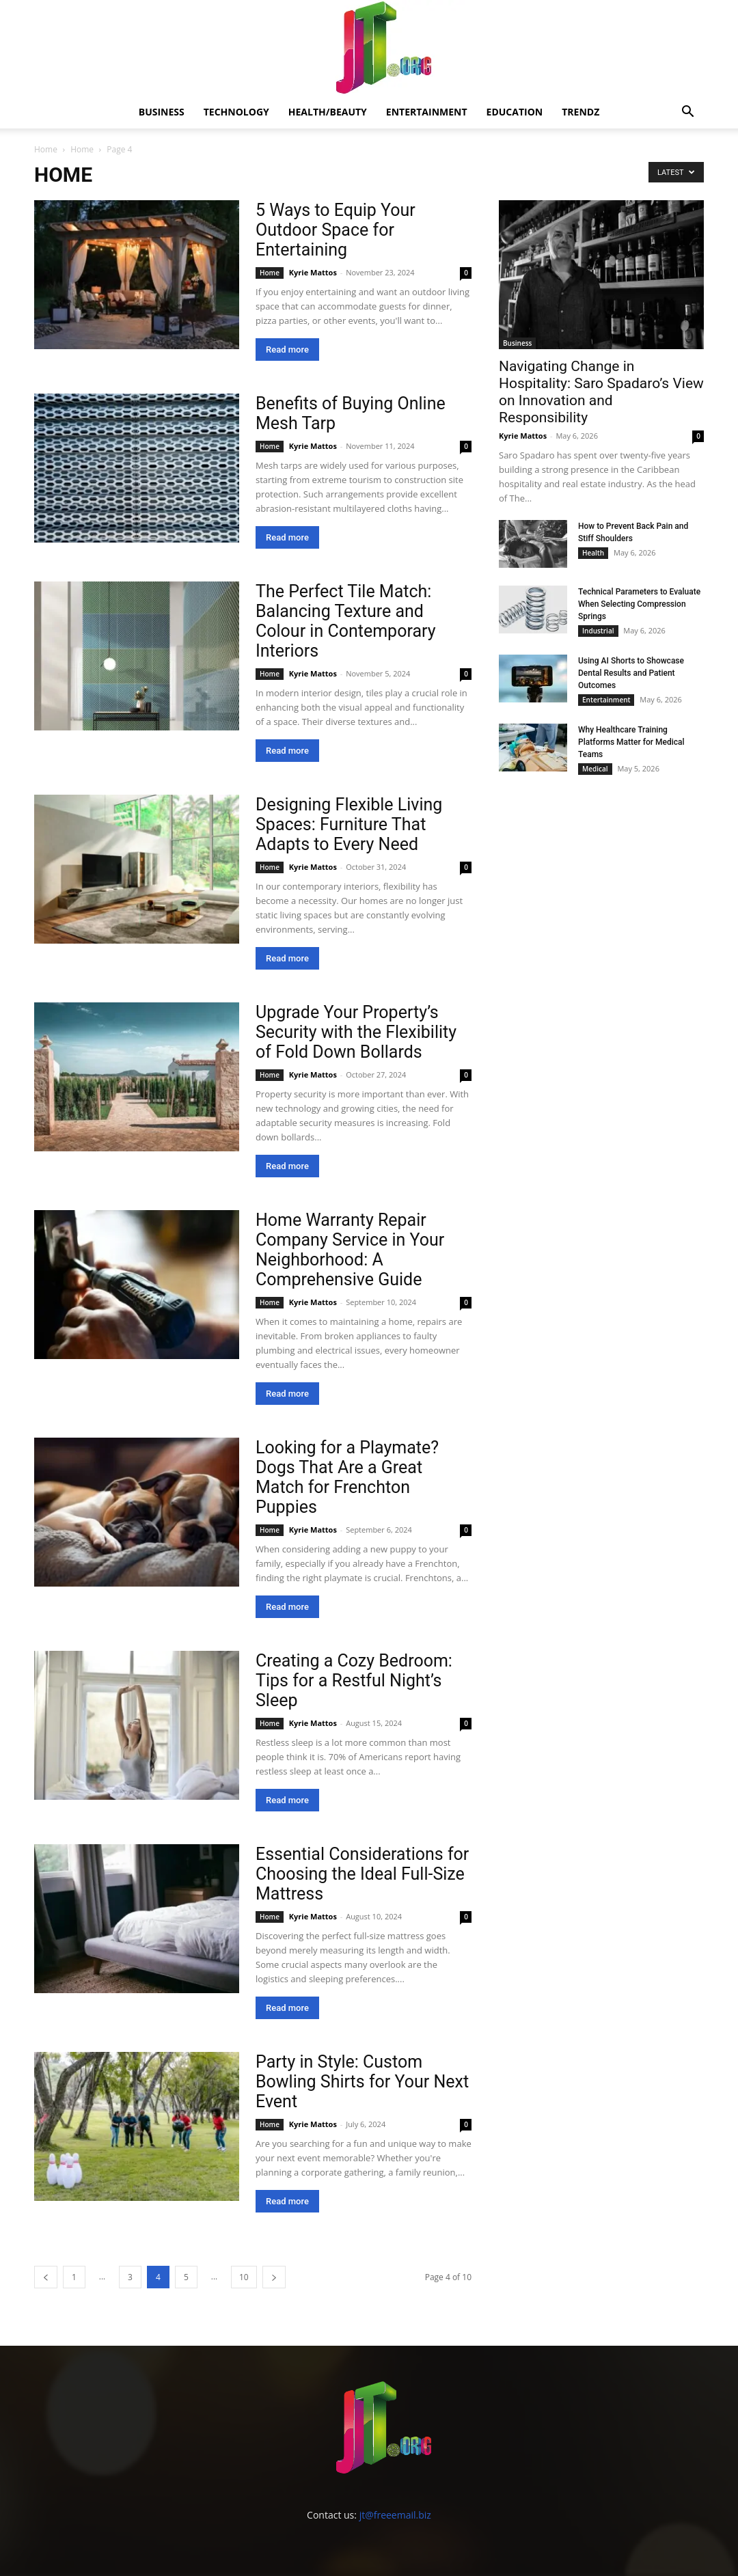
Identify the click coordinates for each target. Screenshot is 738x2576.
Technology (236, 111)
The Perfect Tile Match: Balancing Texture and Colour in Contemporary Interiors (346, 621)
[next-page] (274, 2277)
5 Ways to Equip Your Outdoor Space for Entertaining (335, 230)
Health (593, 553)
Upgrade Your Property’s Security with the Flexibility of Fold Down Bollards (356, 1032)
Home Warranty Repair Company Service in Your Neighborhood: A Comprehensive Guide (350, 1249)
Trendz (580, 111)
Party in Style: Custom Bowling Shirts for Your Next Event (362, 2081)
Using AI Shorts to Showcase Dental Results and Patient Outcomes (631, 673)
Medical (595, 768)
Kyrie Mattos (313, 272)
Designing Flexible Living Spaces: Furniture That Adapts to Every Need (349, 824)
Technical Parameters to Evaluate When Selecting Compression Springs (639, 604)
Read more (287, 349)
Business (161, 111)
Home (45, 149)
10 (244, 2277)
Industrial (598, 630)
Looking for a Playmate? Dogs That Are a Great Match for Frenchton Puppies (347, 1477)
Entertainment (426, 111)
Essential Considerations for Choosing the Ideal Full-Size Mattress (362, 1874)
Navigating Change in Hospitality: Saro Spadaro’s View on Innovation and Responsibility (601, 392)
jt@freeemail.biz (395, 2514)
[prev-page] (45, 2277)
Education (515, 111)
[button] (687, 113)
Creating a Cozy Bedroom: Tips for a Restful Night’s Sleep (354, 1680)
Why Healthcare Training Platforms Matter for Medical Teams (631, 742)
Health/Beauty (327, 111)
